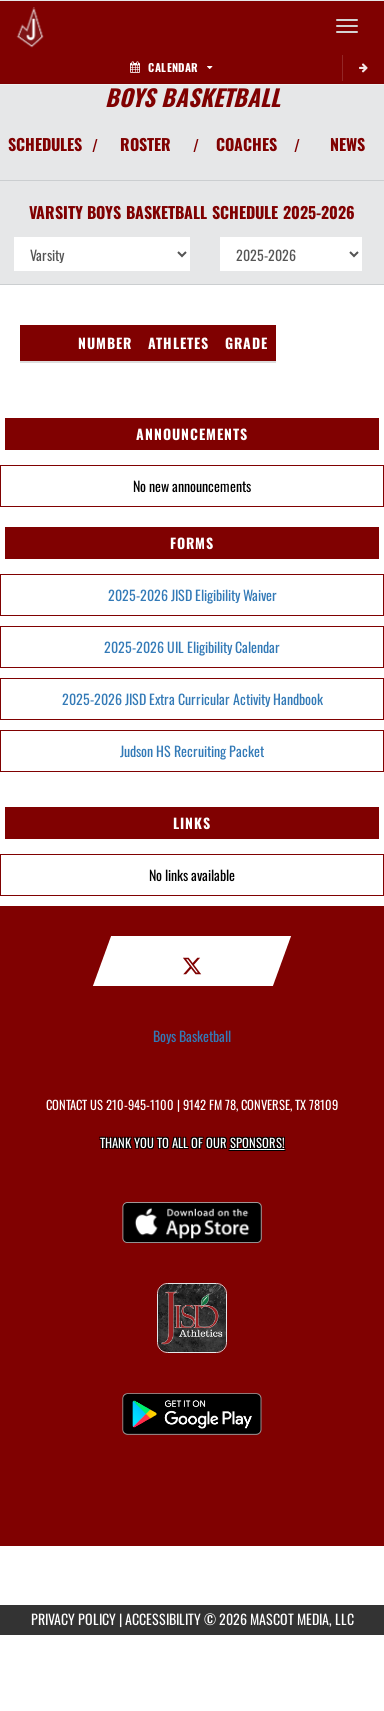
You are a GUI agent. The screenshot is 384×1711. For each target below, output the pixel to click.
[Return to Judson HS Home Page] (30, 26)
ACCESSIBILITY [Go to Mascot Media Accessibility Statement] (163, 1618)
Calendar (171, 67)
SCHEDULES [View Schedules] (45, 144)
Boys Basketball (192, 1036)
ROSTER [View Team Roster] (145, 144)
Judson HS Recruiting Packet (192, 750)
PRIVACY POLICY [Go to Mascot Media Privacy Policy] (73, 1618)
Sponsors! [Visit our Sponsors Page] (257, 1142)
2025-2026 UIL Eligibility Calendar (192, 646)
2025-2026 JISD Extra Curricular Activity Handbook (192, 698)
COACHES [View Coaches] (246, 144)
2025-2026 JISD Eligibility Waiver (192, 594)
